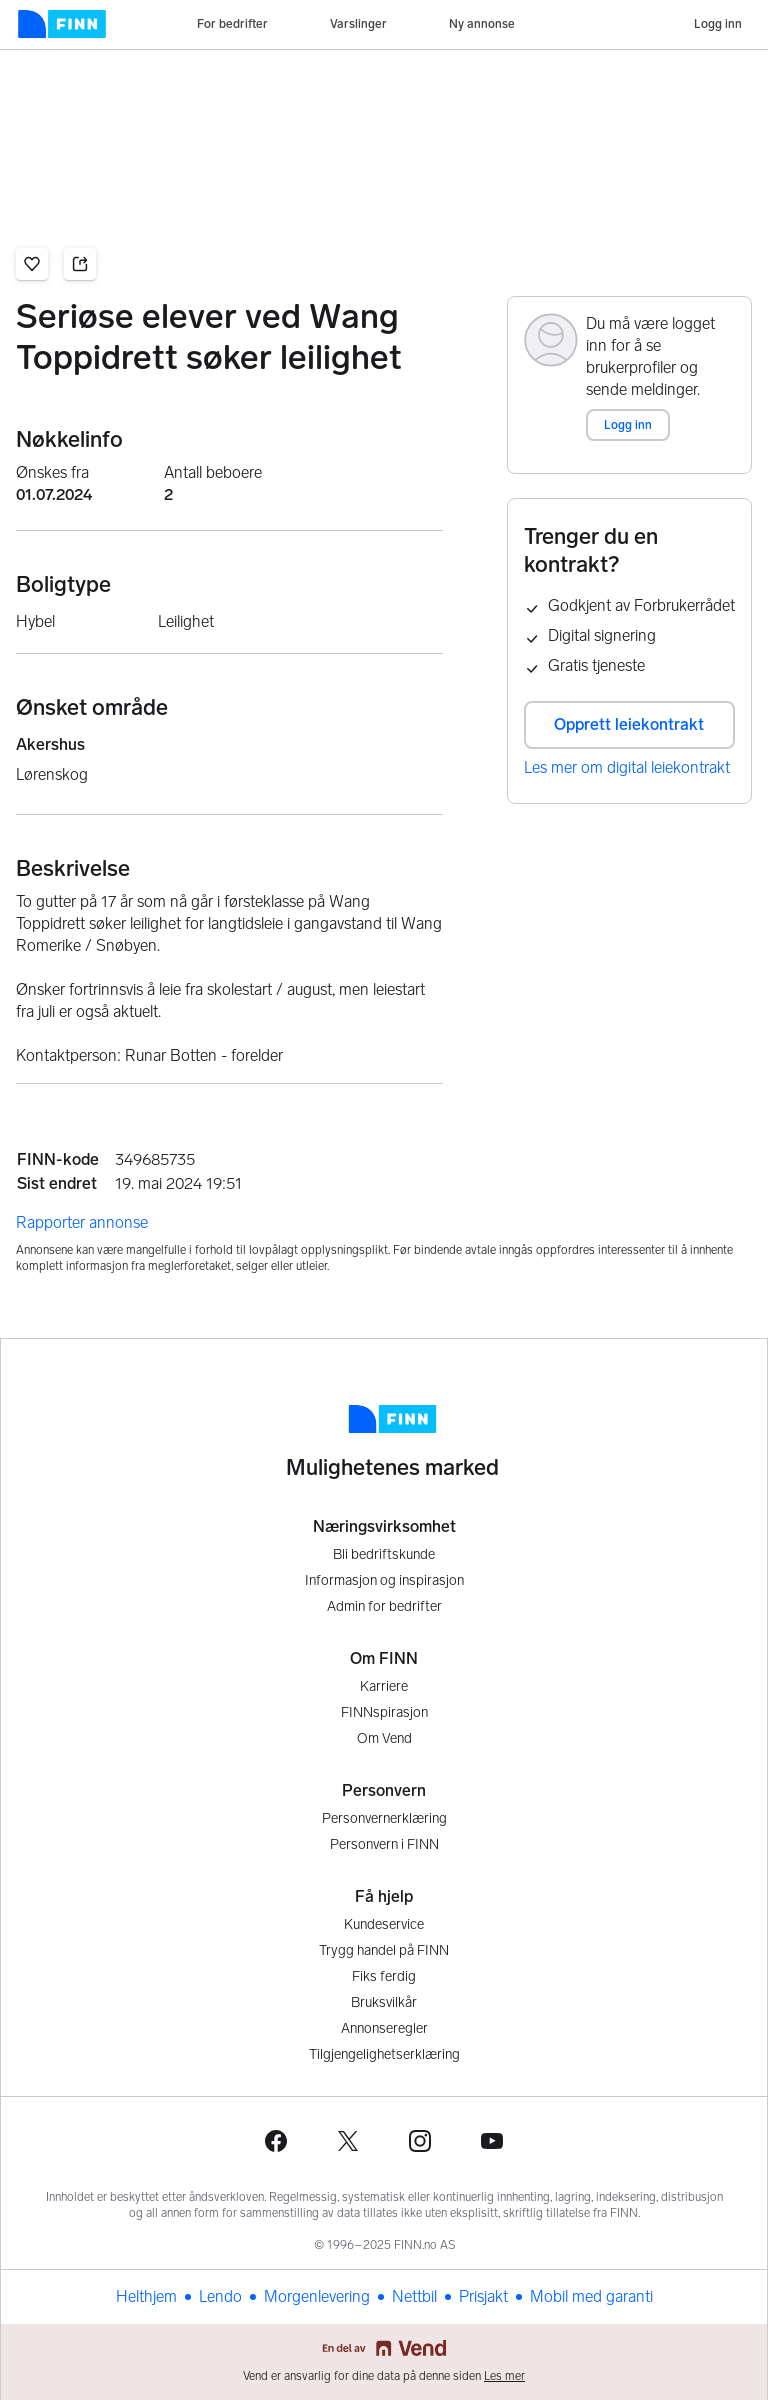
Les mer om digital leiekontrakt (627, 767)
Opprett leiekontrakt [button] (629, 724)
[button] (32, 264)
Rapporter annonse (82, 1222)
